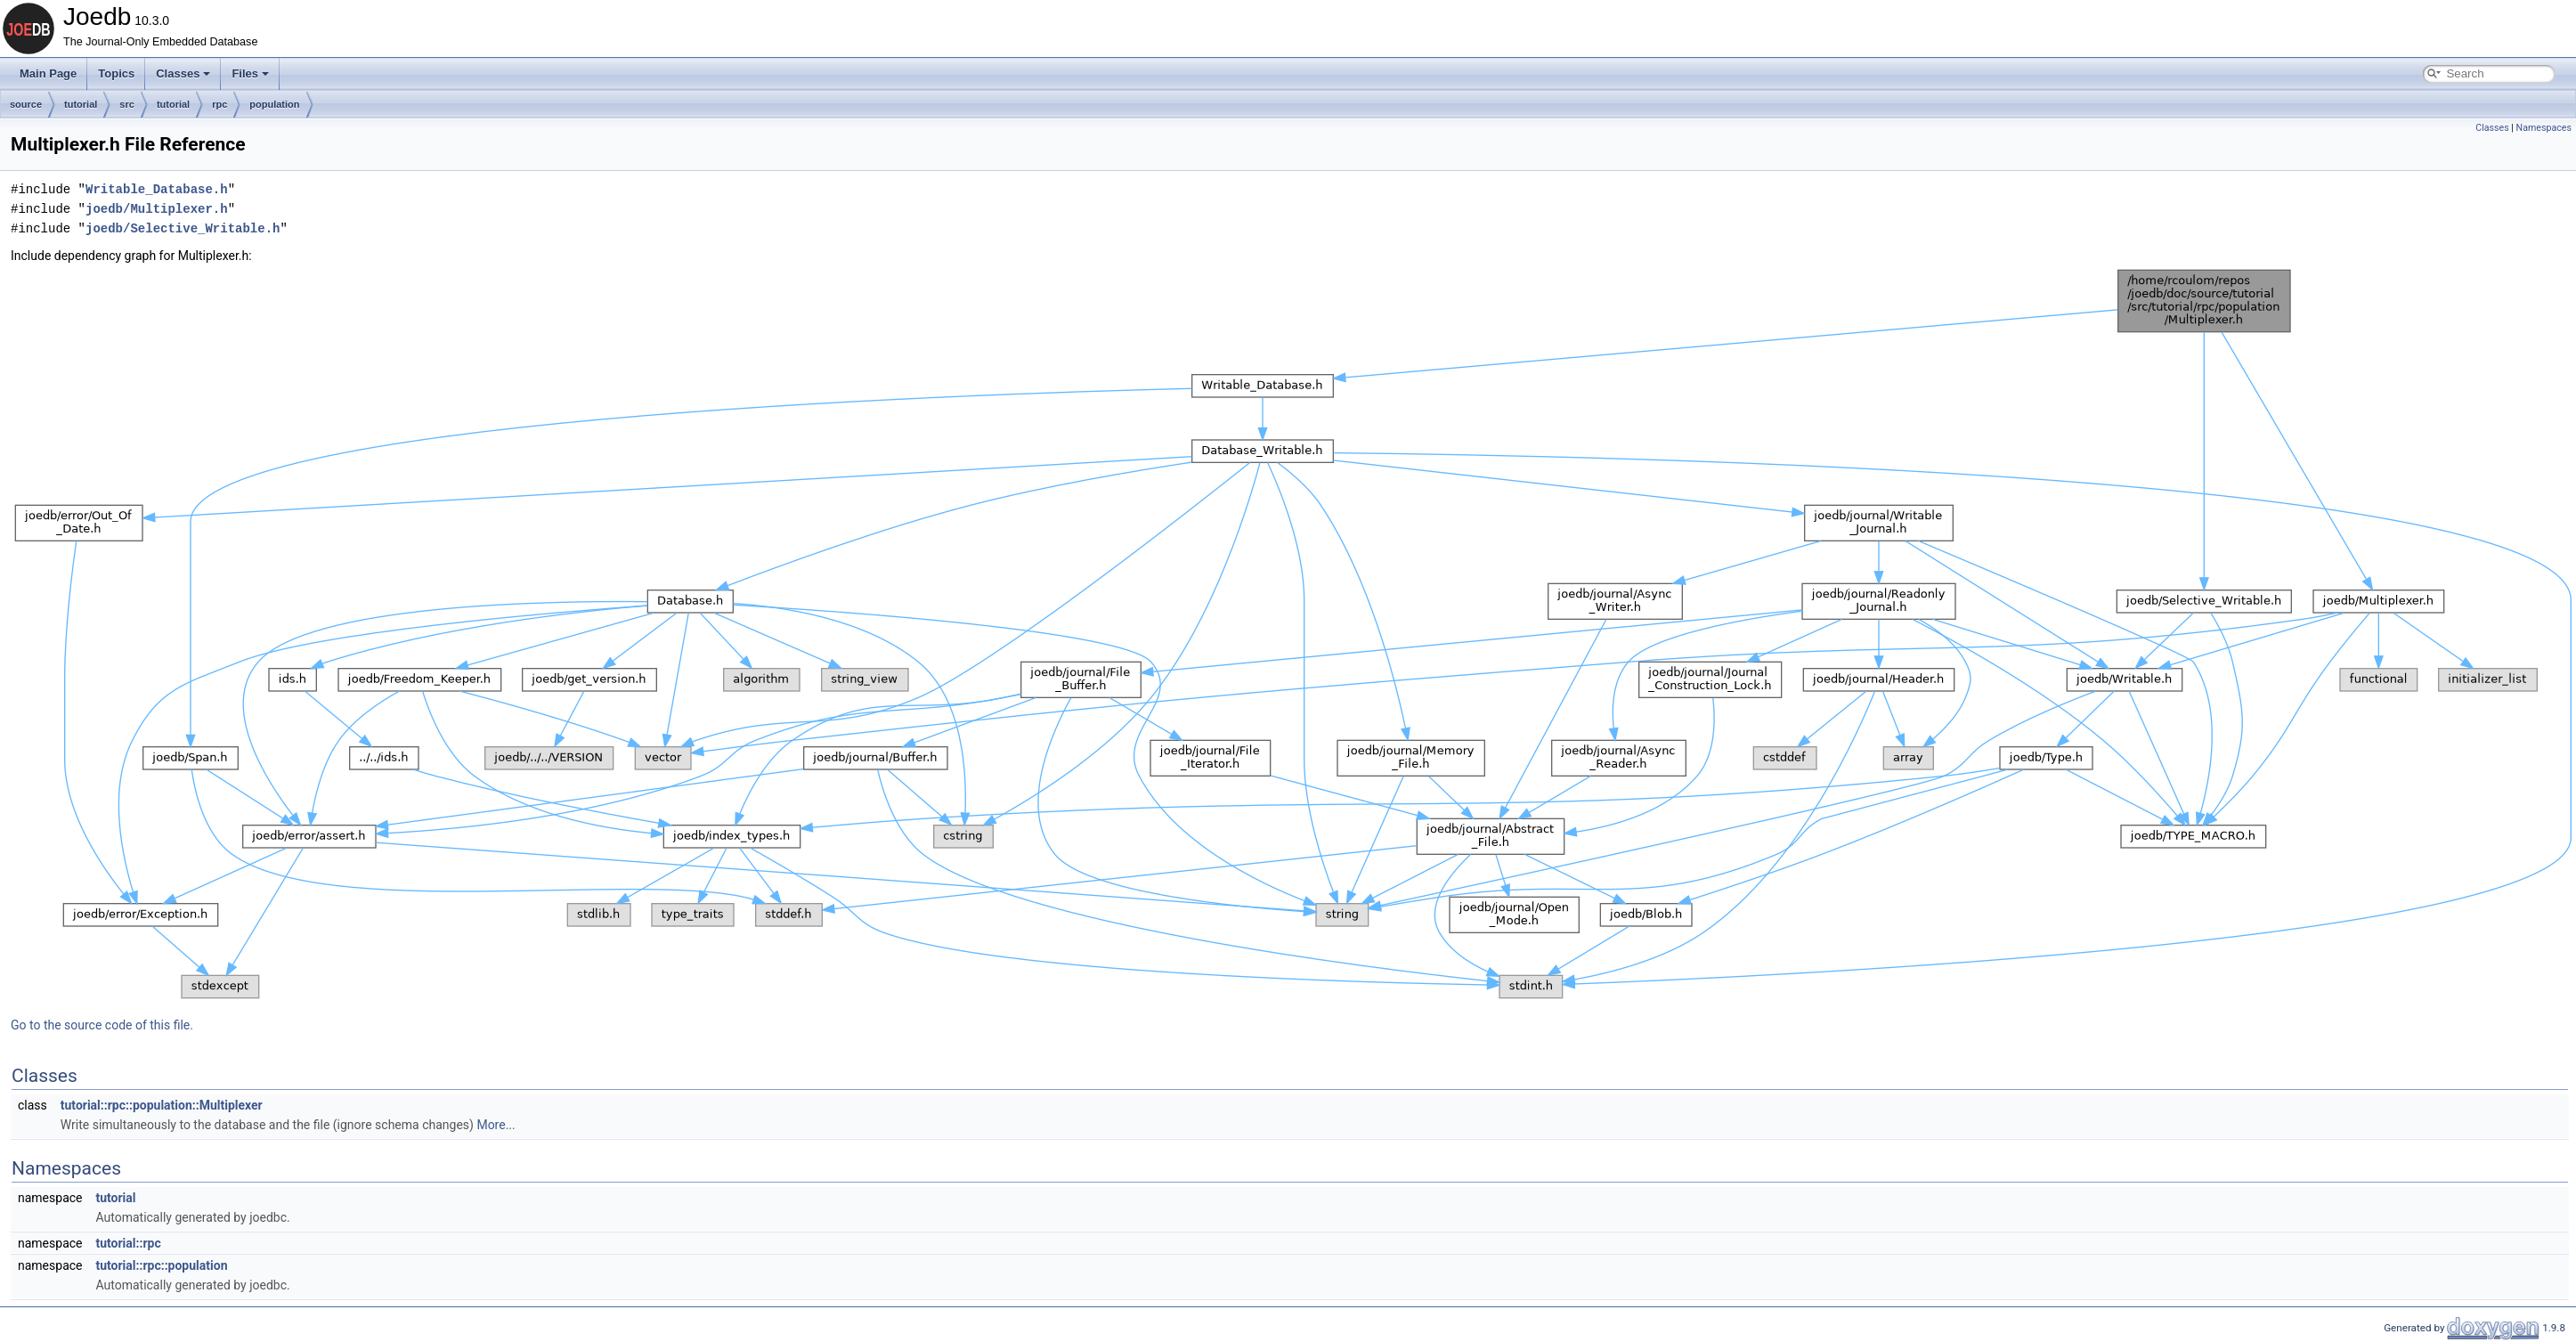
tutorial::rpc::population (161, 1265)
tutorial (80, 104)
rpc (219, 104)
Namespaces (2544, 128)
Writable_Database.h (156, 189)
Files (250, 73)
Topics (116, 73)
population (274, 104)
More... (495, 1125)
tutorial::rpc (127, 1243)
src (126, 104)
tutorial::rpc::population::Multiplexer (162, 1105)
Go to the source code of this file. (102, 1025)
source (26, 104)
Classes (183, 73)
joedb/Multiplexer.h (156, 208)
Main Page (48, 73)
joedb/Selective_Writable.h (182, 228)
